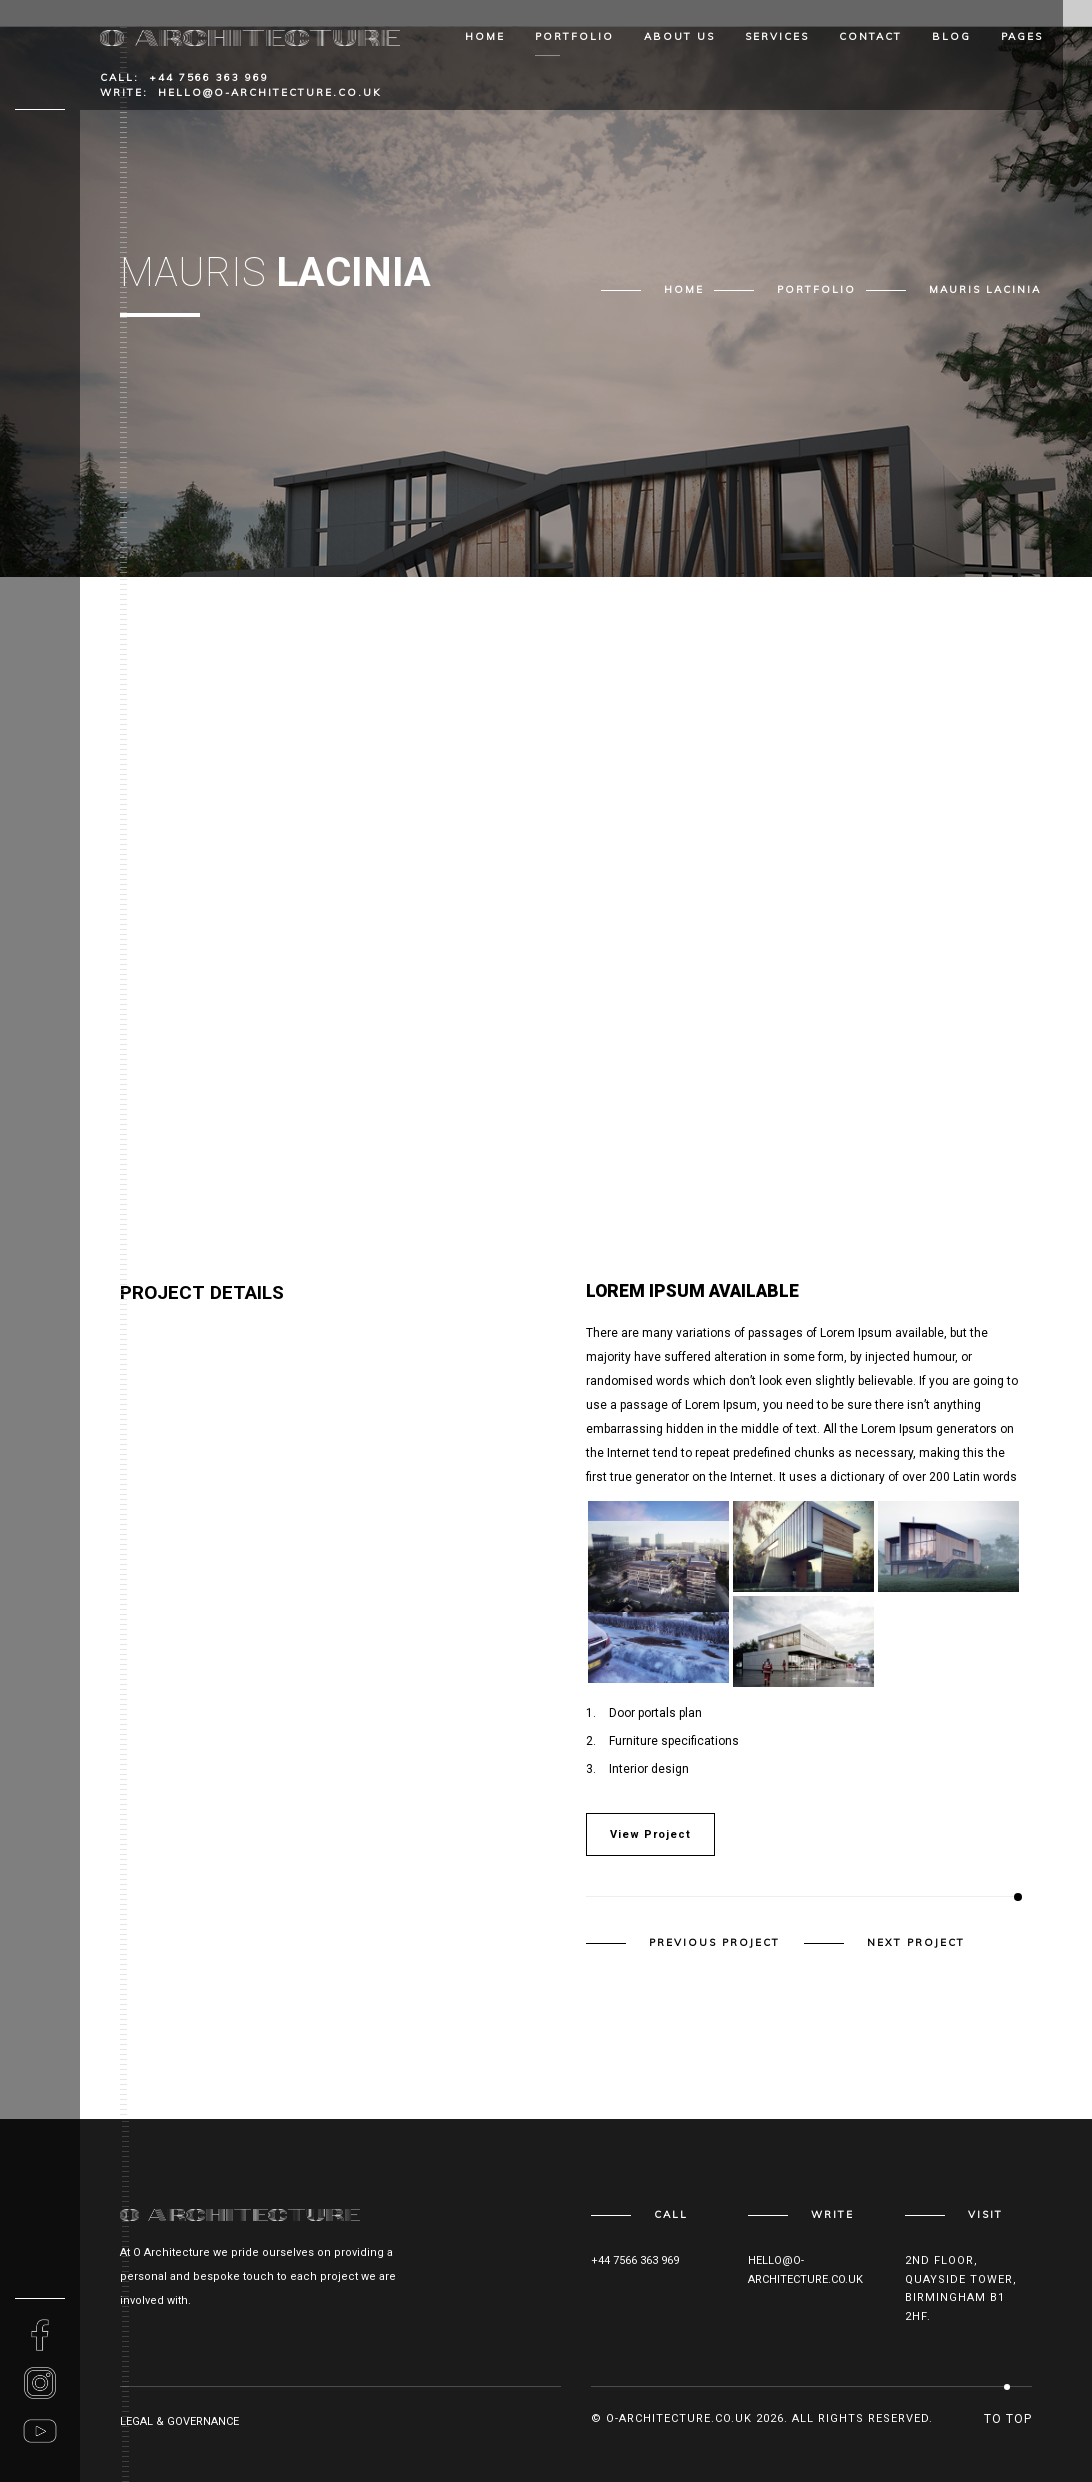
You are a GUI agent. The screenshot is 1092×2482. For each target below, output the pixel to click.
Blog (951, 36)
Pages (1022, 36)
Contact (870, 36)
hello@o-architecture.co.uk (270, 92)
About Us (679, 36)
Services (777, 36)
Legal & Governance (179, 2421)
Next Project (916, 1943)
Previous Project (714, 1943)
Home (485, 36)
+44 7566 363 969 (209, 77)
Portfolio (574, 36)
